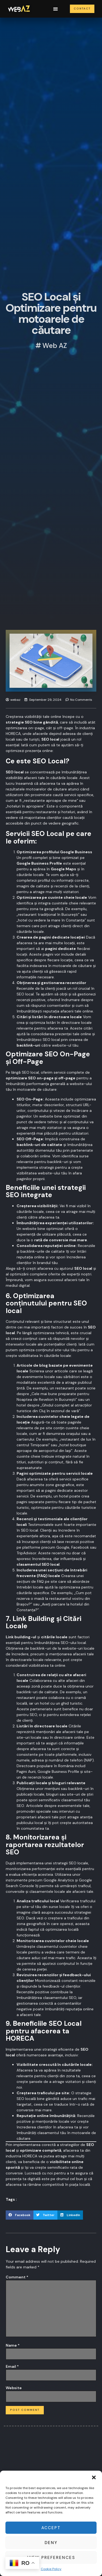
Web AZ (54, 347)
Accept (51, 2528)
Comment (17, 2277)
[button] (94, 2477)
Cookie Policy (51, 2569)
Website (14, 2387)
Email (12, 2366)
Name (13, 2345)
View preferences (51, 2557)
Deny (51, 2542)
